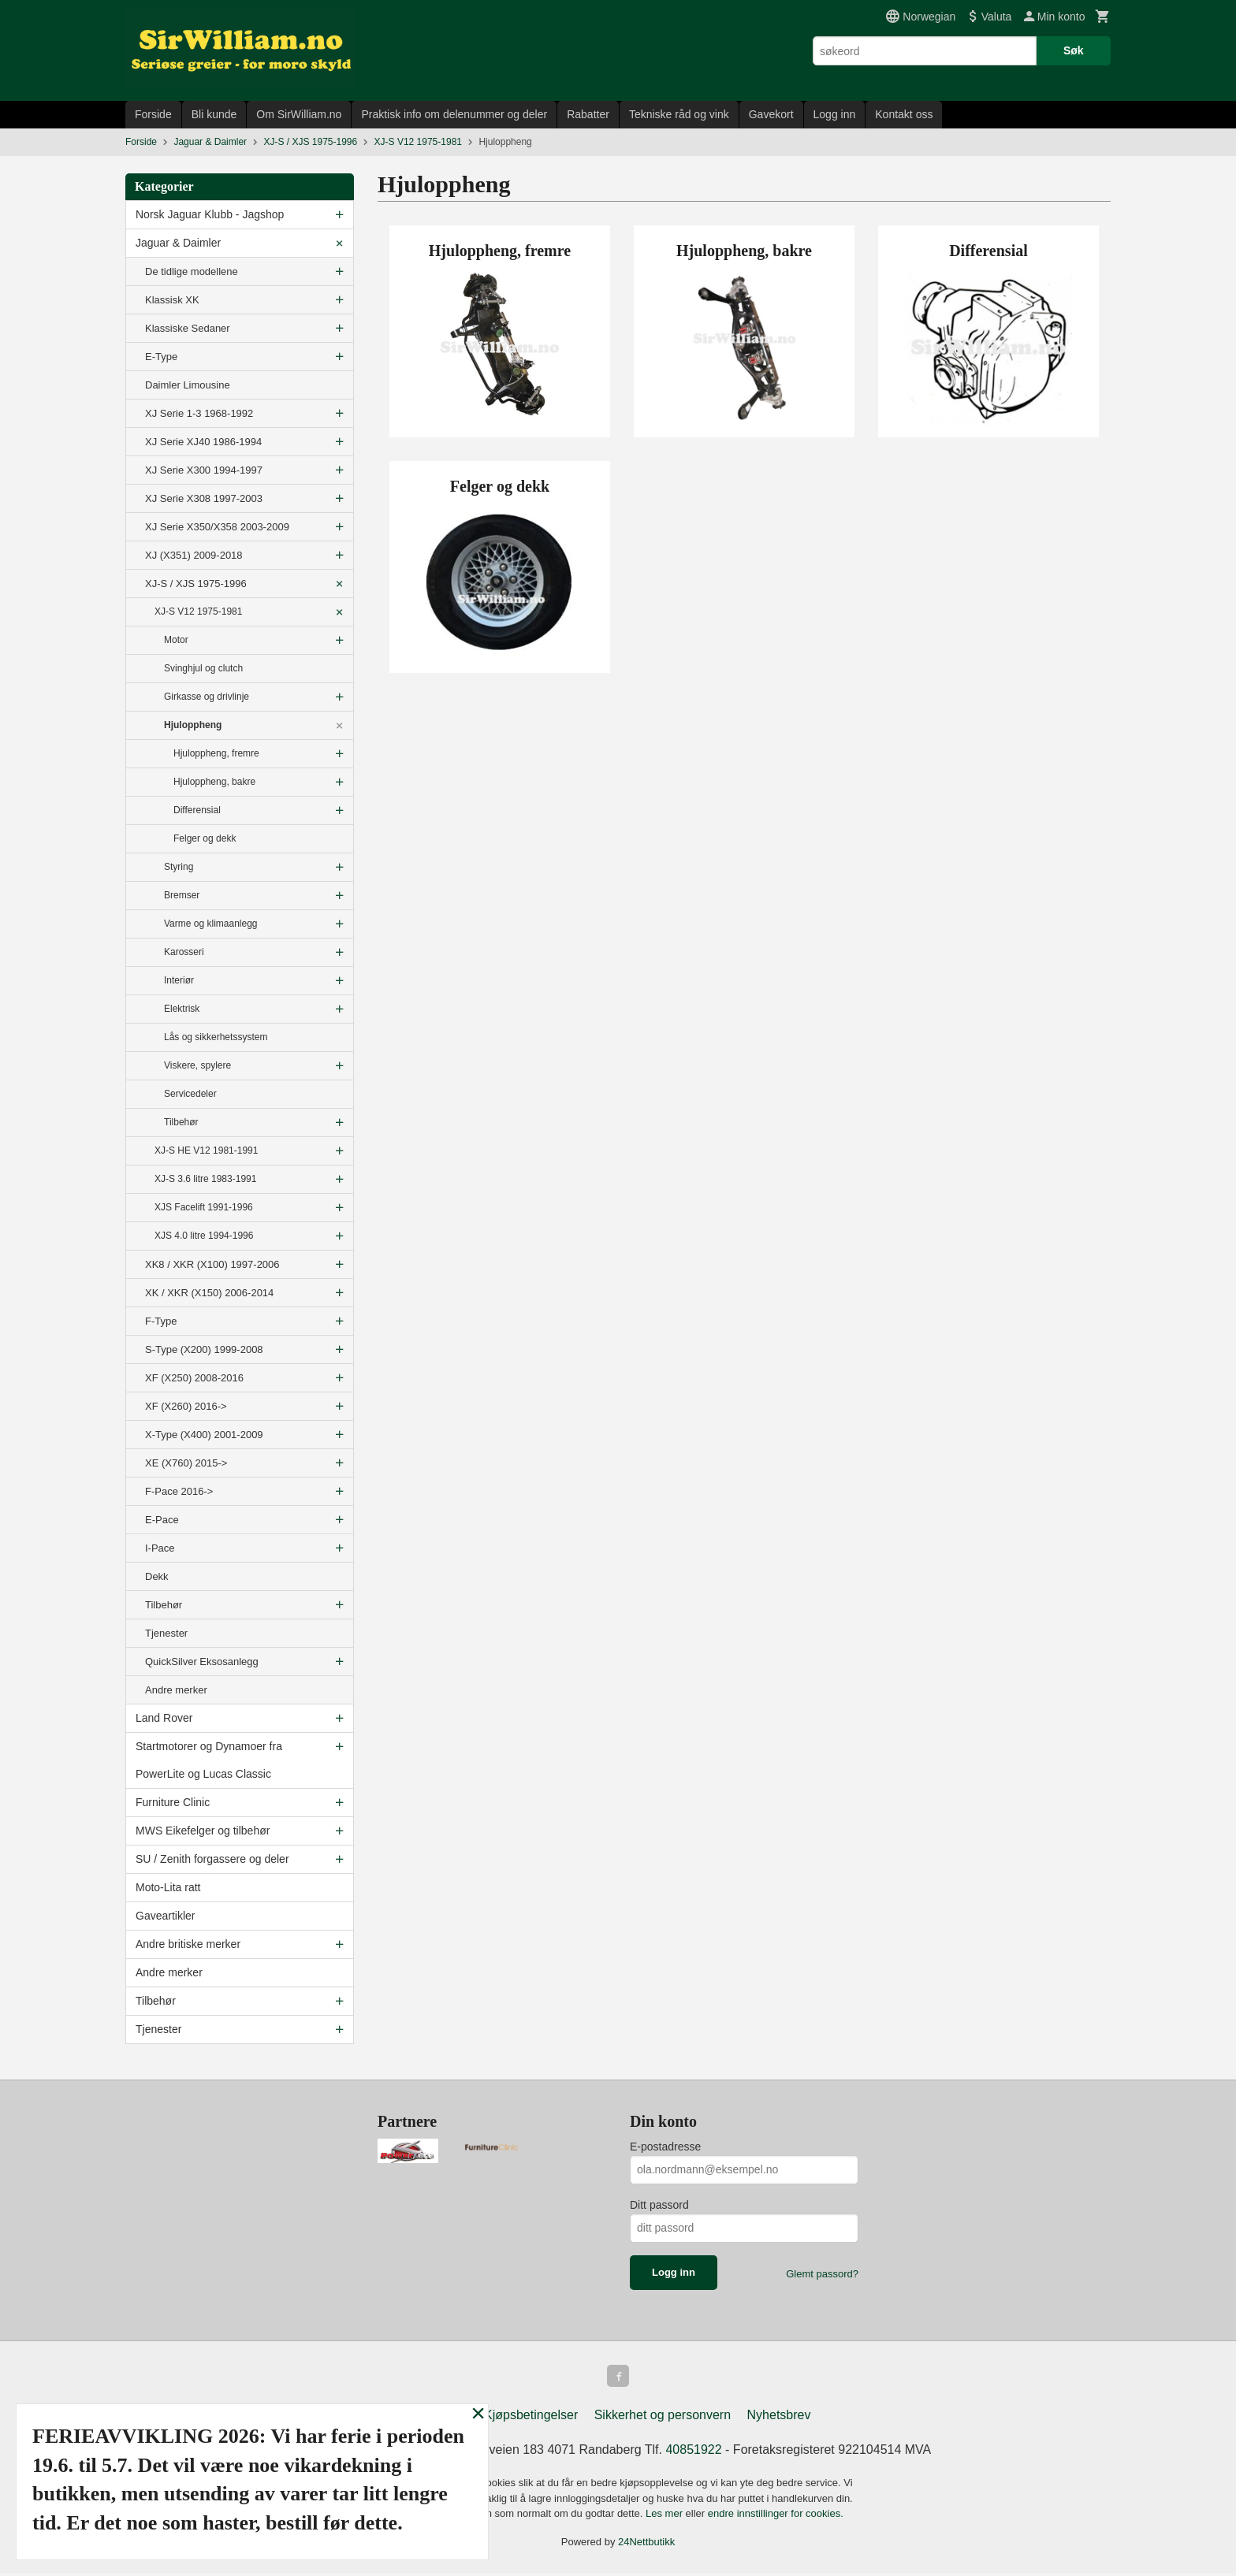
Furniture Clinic (173, 1802)
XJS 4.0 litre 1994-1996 (203, 1235)
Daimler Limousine (187, 385)
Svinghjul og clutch (203, 668)
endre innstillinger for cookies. (775, 2516)
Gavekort (771, 114)
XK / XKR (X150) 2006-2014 (209, 1293)
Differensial (197, 810)
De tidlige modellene (191, 271)
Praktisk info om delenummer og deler (454, 114)
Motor (176, 639)
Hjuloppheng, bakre (214, 781)
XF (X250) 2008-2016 (194, 1378)
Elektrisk (181, 1008)
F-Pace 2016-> (179, 1491)
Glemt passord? (822, 2274)
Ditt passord (659, 2205)
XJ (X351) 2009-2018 (194, 555)
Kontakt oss (904, 114)
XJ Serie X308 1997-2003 (203, 498)
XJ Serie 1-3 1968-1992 (199, 413)
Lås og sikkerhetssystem (215, 1037)
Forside (153, 114)
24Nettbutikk (646, 2545)
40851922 (693, 2452)
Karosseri (184, 951)
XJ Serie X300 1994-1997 (203, 470)
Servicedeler (190, 1093)
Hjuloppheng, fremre (216, 753)
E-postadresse (665, 2146)
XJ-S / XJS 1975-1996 (196, 583)
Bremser (181, 895)
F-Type (161, 1321)
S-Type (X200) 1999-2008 (204, 1349)
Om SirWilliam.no (298, 114)
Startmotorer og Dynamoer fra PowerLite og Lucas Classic (209, 1760)
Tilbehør (181, 1122)
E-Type (161, 356)
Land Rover (164, 1718)
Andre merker (176, 1690)
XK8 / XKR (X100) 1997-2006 (212, 1264)
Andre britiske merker (188, 1944)
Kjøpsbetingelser (531, 2418)
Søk (1073, 50)
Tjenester (166, 1633)
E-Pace (162, 1520)
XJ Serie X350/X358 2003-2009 (217, 527)
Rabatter (588, 114)
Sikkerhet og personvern (662, 2418)
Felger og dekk (204, 838)
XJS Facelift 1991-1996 (203, 1207)
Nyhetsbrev (779, 2418)
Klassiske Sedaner (187, 328)
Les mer (666, 2516)
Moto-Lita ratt (168, 1887)
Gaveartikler (165, 1915)
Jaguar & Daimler (178, 242)
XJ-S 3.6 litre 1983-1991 (205, 1178)
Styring (178, 866)
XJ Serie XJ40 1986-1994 (203, 442)
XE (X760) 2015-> (186, 1463)
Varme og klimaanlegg (211, 923)
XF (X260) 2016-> (186, 1406)
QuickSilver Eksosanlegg (202, 1661)
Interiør (179, 980)
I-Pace (160, 1548)
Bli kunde (214, 114)
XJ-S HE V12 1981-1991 (206, 1150)
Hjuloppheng (193, 724)
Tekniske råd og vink (679, 114)
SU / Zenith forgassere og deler (212, 1859)
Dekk (157, 1576)
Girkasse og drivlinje (206, 696)
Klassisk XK (172, 300)
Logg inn (834, 114)
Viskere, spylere (197, 1065)
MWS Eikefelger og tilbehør (203, 1830)
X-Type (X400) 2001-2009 (204, 1434)
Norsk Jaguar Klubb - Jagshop (210, 214)
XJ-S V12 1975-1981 (198, 611)
